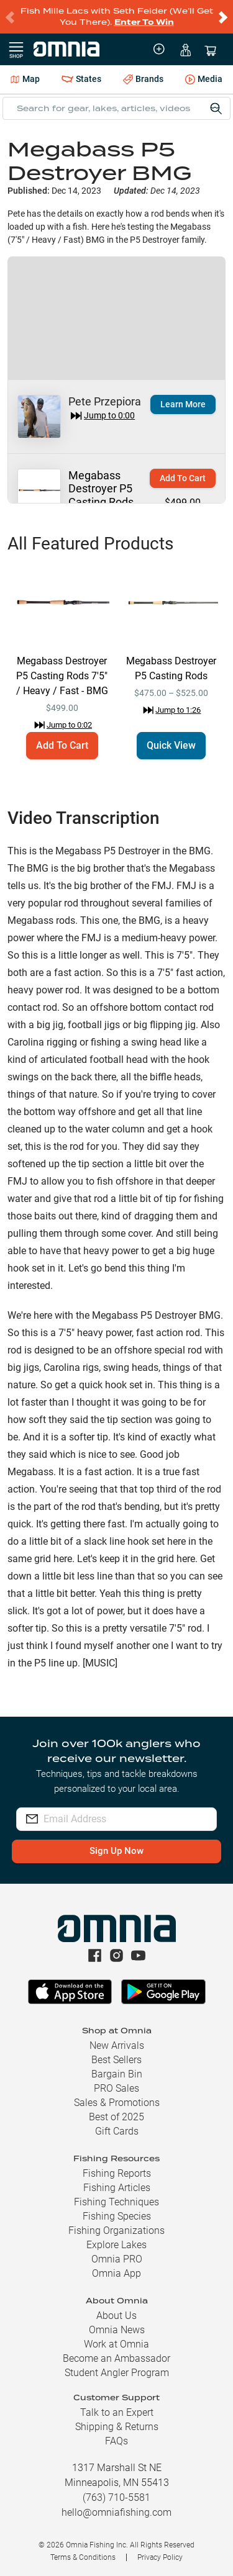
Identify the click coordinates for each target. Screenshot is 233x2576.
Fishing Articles (116, 2188)
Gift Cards (117, 2131)
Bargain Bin (116, 2074)
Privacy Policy (160, 2557)
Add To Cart (183, 478)
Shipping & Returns (116, 2427)
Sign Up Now (116, 1850)
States (81, 79)
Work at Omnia (116, 2344)
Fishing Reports (117, 2173)
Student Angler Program (117, 2373)
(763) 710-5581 (116, 2497)
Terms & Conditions (83, 2557)
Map (25, 79)
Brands (143, 79)
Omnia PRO (116, 2259)
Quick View (171, 745)
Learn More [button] (183, 404)
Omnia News (117, 2330)
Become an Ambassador (116, 2358)
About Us (116, 2315)
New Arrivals (116, 2045)
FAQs (116, 2441)
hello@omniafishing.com (116, 2512)
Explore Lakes (116, 2245)
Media (203, 80)
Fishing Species (117, 2216)
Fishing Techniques (116, 2202)
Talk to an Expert (116, 2412)
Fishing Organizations (116, 2230)
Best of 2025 (116, 2117)
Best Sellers (116, 2060)
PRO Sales (116, 2088)
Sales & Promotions (117, 2102)
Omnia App (116, 2273)
